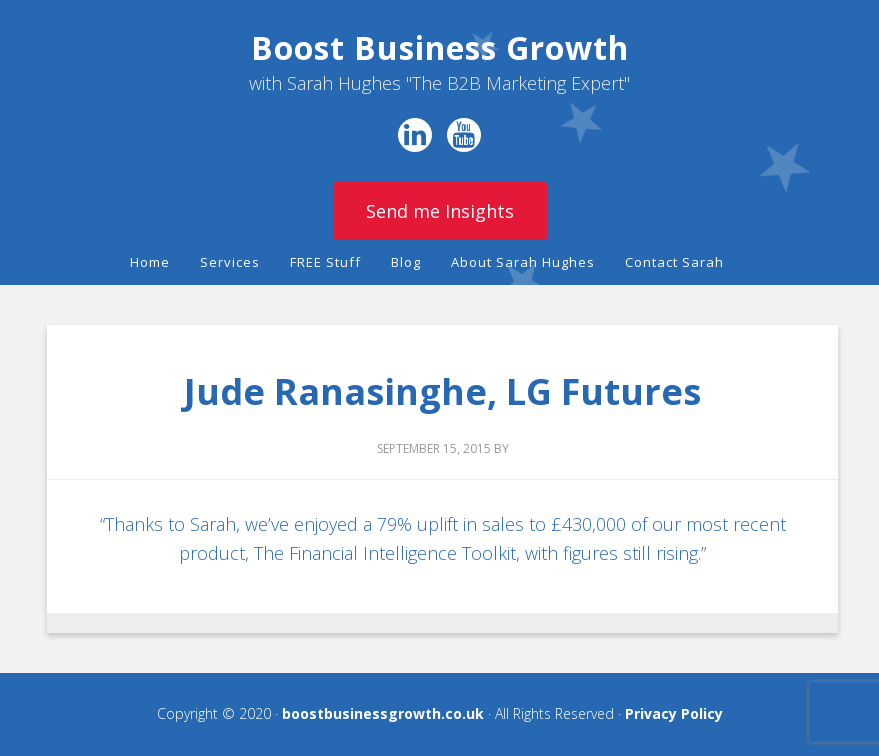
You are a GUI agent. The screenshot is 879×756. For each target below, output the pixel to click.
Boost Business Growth (440, 47)
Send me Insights (440, 211)
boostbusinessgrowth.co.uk (383, 713)
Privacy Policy (674, 713)
